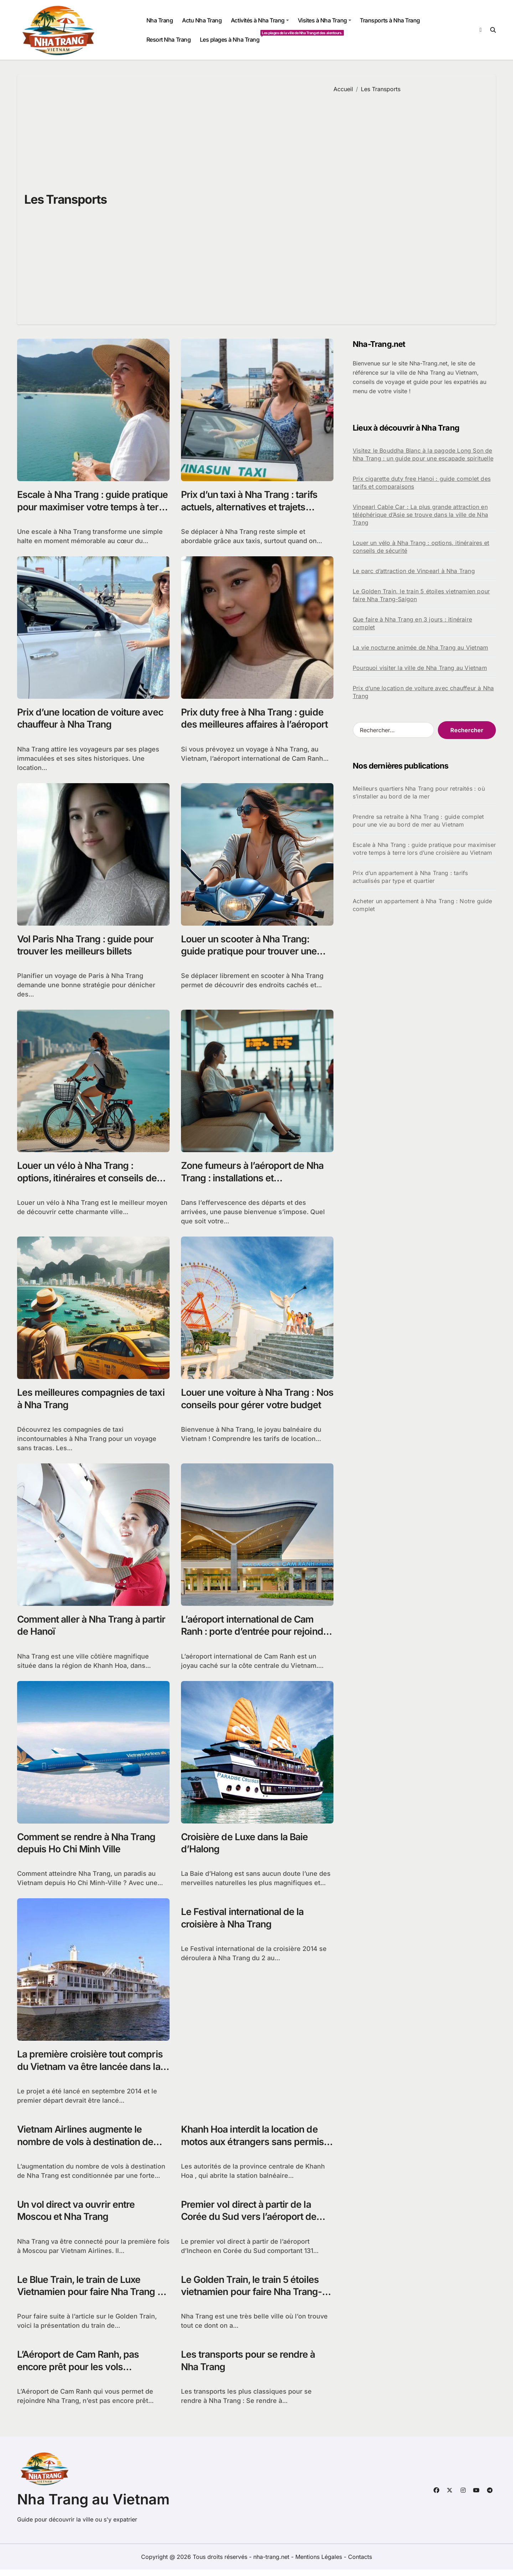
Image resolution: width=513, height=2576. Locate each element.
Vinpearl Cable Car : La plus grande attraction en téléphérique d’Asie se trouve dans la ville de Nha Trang (420, 514)
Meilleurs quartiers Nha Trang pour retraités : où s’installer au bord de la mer (419, 792)
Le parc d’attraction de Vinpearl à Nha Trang (414, 570)
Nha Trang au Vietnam (93, 2505)
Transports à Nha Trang (390, 20)
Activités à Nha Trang (260, 20)
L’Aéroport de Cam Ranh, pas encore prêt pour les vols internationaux (79, 2372)
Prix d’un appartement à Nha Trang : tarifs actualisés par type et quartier (410, 876)
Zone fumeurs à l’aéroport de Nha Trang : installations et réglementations (254, 1179)
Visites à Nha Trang (324, 20)
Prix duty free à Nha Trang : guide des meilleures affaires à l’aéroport (255, 719)
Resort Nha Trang (168, 39)
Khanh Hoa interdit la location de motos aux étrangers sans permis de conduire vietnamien (254, 2146)
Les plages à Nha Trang (232, 36)
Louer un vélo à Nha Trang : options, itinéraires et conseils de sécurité (88, 1179)
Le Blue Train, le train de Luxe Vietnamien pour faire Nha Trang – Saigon (91, 2297)
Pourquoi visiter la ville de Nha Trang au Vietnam (420, 667)
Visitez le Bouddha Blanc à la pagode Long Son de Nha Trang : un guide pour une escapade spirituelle (423, 454)
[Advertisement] (409, 203)
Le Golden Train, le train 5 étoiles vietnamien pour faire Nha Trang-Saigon (253, 2297)
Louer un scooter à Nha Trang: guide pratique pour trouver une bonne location (250, 952)
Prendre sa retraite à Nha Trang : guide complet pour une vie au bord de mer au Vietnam (418, 820)
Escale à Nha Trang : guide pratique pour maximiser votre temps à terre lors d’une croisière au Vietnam (88, 513)
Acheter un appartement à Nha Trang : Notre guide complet (422, 904)
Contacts (360, 2563)
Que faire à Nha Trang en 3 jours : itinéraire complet (412, 623)
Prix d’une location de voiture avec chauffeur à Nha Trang (91, 719)
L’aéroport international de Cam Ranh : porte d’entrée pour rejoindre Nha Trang (249, 1634)
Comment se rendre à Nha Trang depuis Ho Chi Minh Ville (88, 1846)
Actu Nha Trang (202, 20)
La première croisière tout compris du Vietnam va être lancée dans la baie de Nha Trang (91, 2070)
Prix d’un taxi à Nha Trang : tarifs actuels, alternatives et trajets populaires (251, 507)
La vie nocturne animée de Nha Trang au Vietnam (420, 647)
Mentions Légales (319, 2563)
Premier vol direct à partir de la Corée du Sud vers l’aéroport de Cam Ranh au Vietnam (249, 2221)
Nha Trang (159, 20)
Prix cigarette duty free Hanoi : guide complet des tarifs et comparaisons (422, 482)
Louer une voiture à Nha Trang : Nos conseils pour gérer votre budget (249, 1407)
